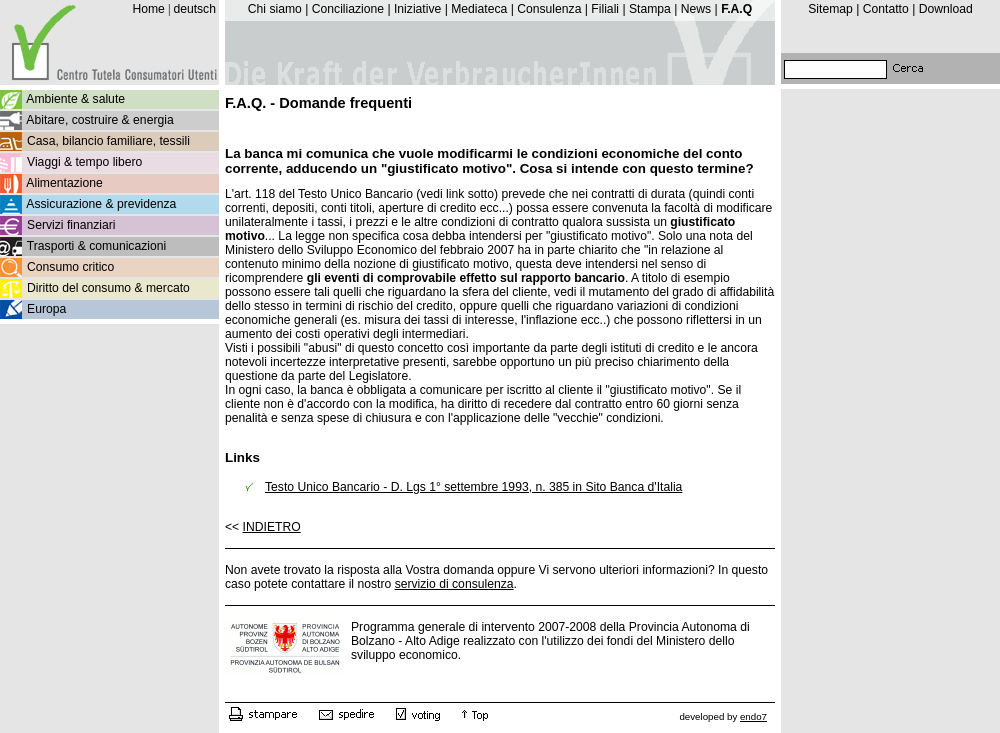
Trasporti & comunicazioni (96, 246)
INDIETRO (272, 527)
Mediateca (479, 9)
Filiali (605, 9)
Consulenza (549, 9)
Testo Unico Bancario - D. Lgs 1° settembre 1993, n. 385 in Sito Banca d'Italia (473, 487)
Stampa (650, 9)
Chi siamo (275, 9)
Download (946, 9)
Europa (46, 309)
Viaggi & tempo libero (84, 162)
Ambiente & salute (75, 99)
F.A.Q (736, 9)
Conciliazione (348, 9)
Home (148, 9)
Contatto (886, 9)
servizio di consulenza (454, 584)
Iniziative (417, 9)
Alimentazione (64, 183)
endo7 (753, 716)
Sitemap (830, 9)
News (696, 9)
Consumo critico (70, 267)
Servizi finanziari (71, 225)
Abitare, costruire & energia (99, 120)
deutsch (194, 9)
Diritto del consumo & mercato (108, 288)
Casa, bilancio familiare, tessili (108, 141)
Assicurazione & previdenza (101, 204)
